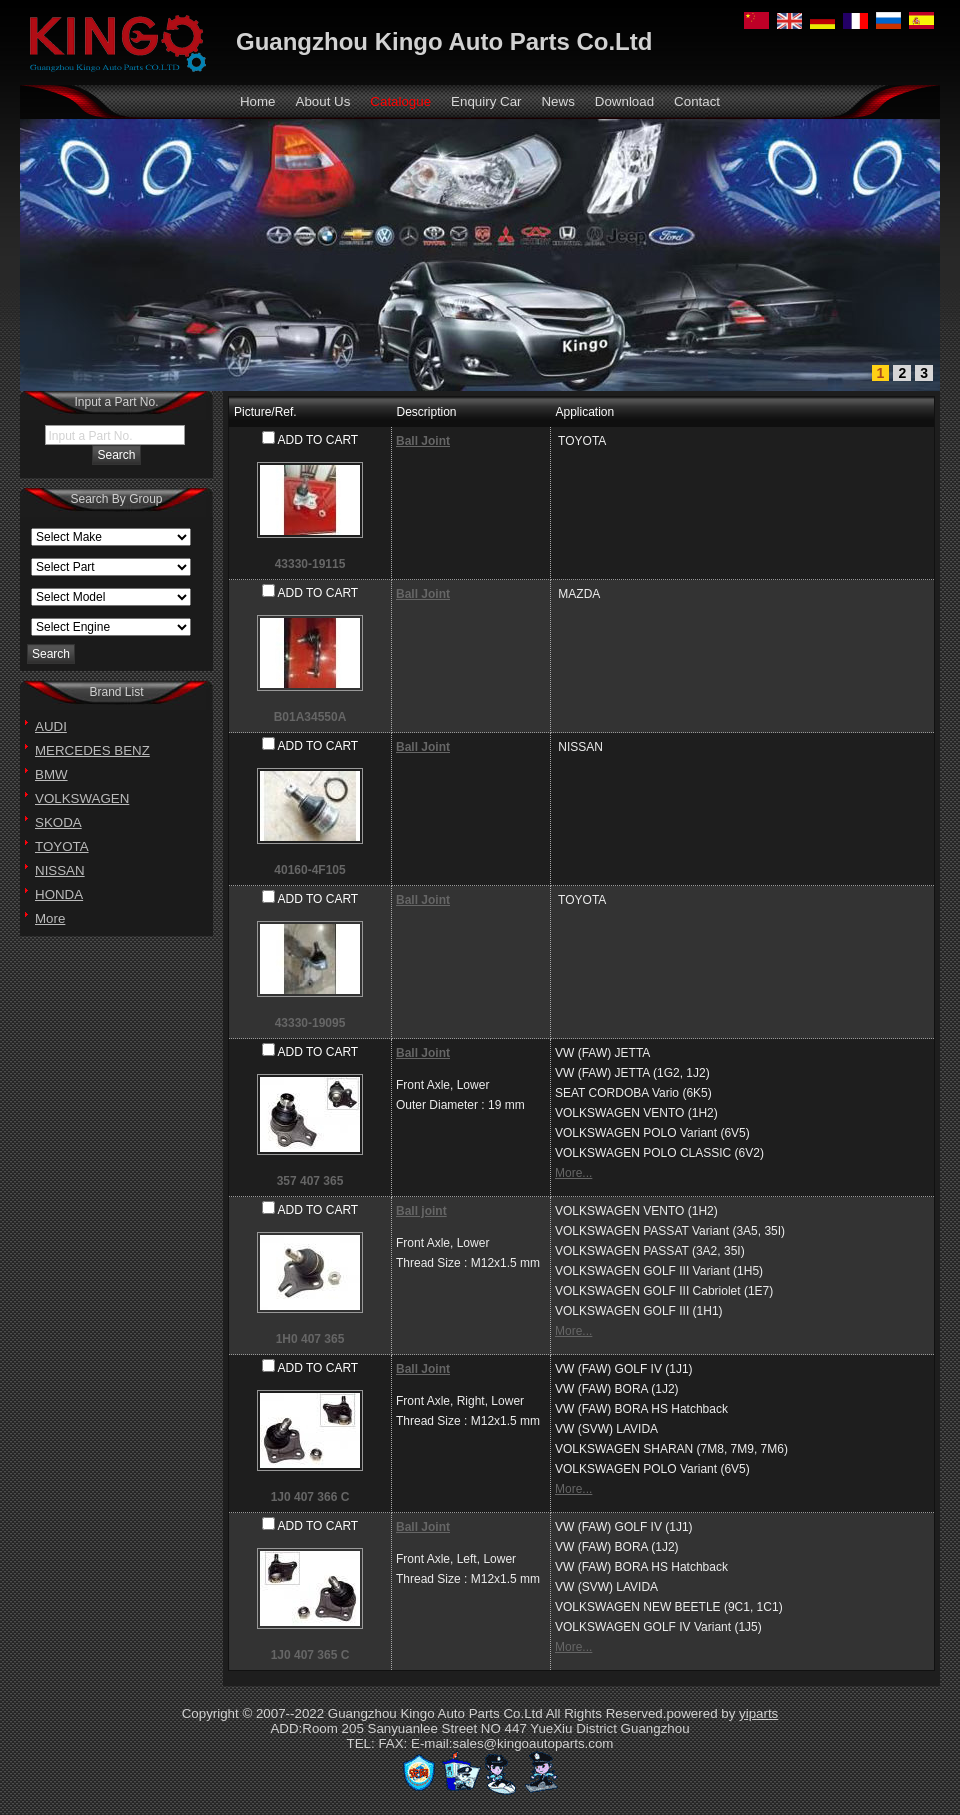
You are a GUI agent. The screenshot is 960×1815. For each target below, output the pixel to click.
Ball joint (421, 1211)
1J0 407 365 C (310, 1655)
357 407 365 (310, 1181)
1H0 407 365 (310, 1339)
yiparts (758, 1713)
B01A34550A (310, 717)
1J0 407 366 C (310, 1497)
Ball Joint (423, 441)
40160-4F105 (309, 870)
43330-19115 (310, 564)
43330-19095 (310, 1023)
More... (573, 1173)
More (50, 918)
